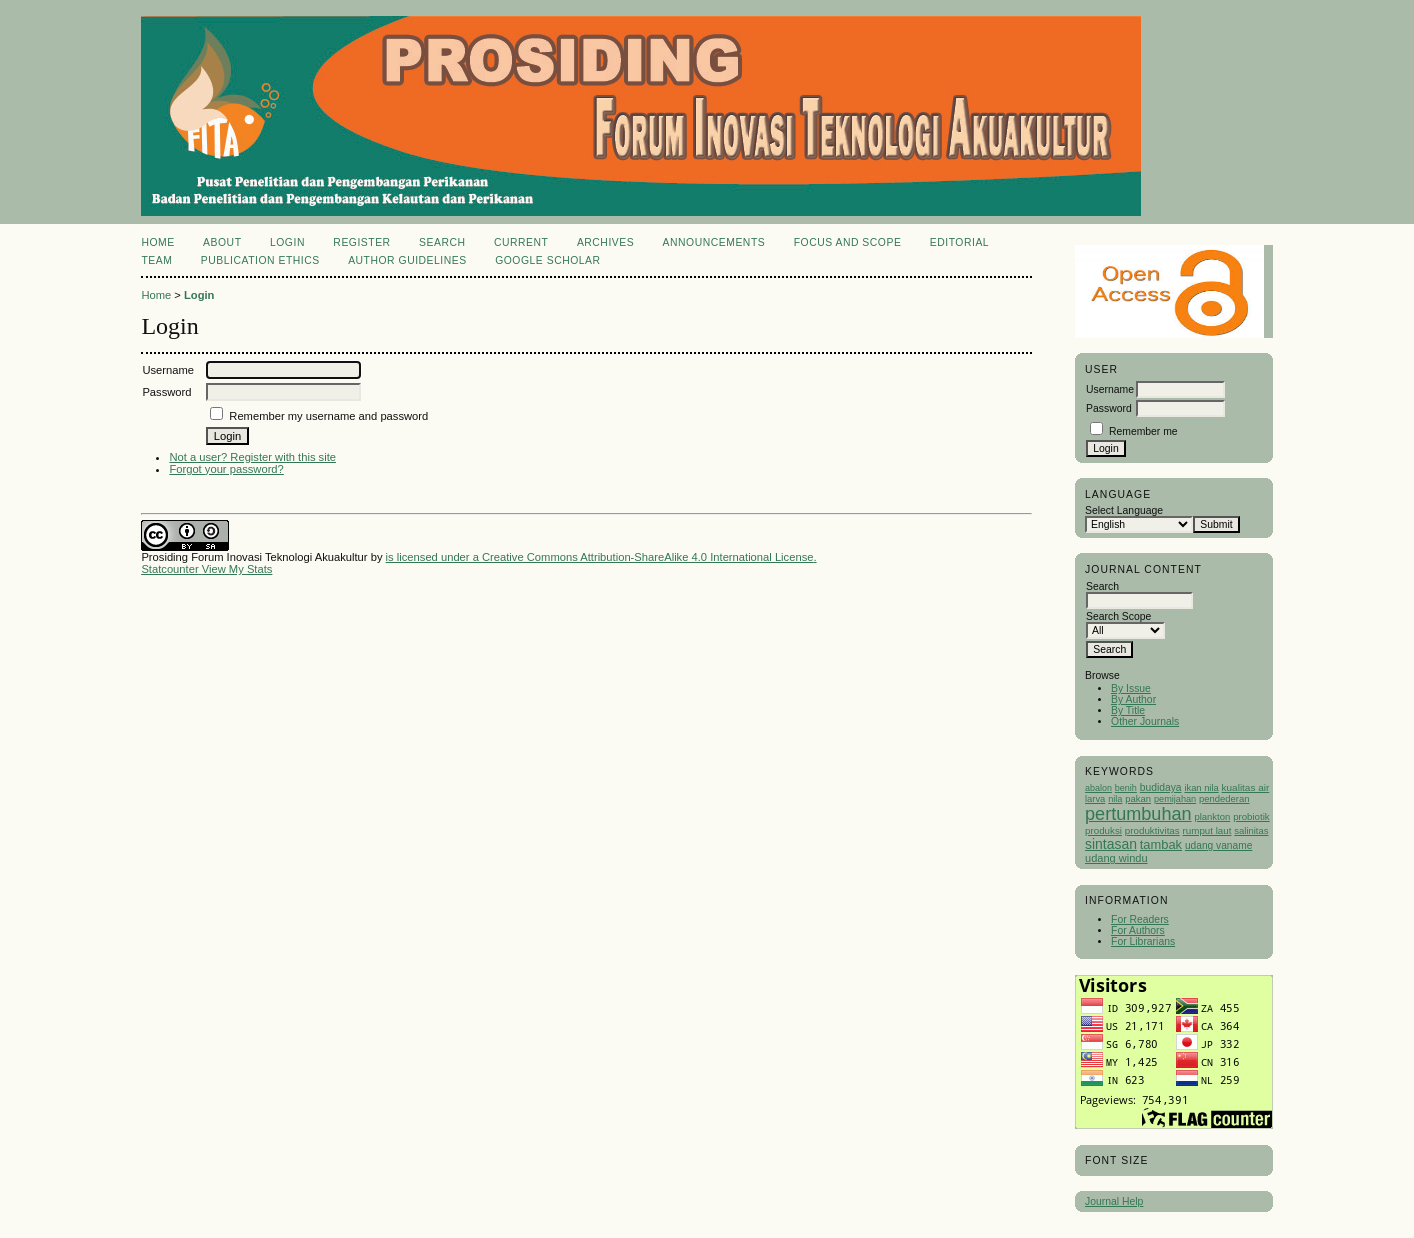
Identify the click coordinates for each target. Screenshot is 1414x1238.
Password (1109, 408)
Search (442, 242)
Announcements (714, 242)
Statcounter (169, 569)
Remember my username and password (328, 416)
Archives (605, 242)
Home (157, 242)
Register (361, 242)
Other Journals (1145, 721)
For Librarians (1143, 941)
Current (521, 242)
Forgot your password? (226, 469)
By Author (1133, 699)
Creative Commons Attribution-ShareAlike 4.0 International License (647, 557)
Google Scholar (547, 260)
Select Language (1124, 510)
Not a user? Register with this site (252, 457)
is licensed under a (434, 557)
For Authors (1138, 930)
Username (1110, 389)
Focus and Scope (848, 242)
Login (287, 242)
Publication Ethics (260, 260)
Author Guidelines (407, 260)
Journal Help (1114, 1201)
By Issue (1131, 688)
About (222, 242)
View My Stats (237, 569)
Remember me (1143, 431)
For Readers (1140, 919)
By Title (1128, 710)
